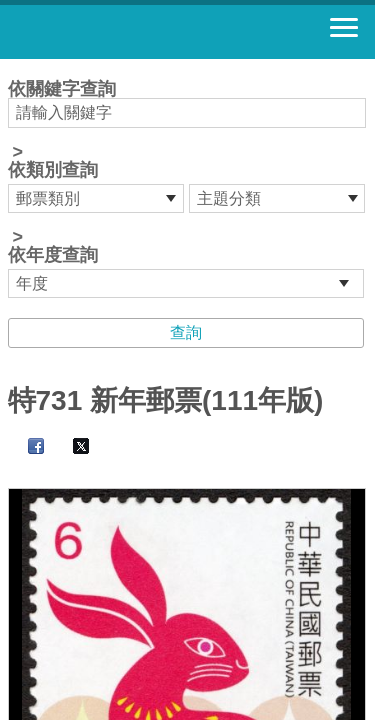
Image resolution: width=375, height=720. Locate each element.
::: (14, 67)
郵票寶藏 (125, 32)
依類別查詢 (53, 170)
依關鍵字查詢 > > (188, 189)
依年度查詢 (53, 255)
